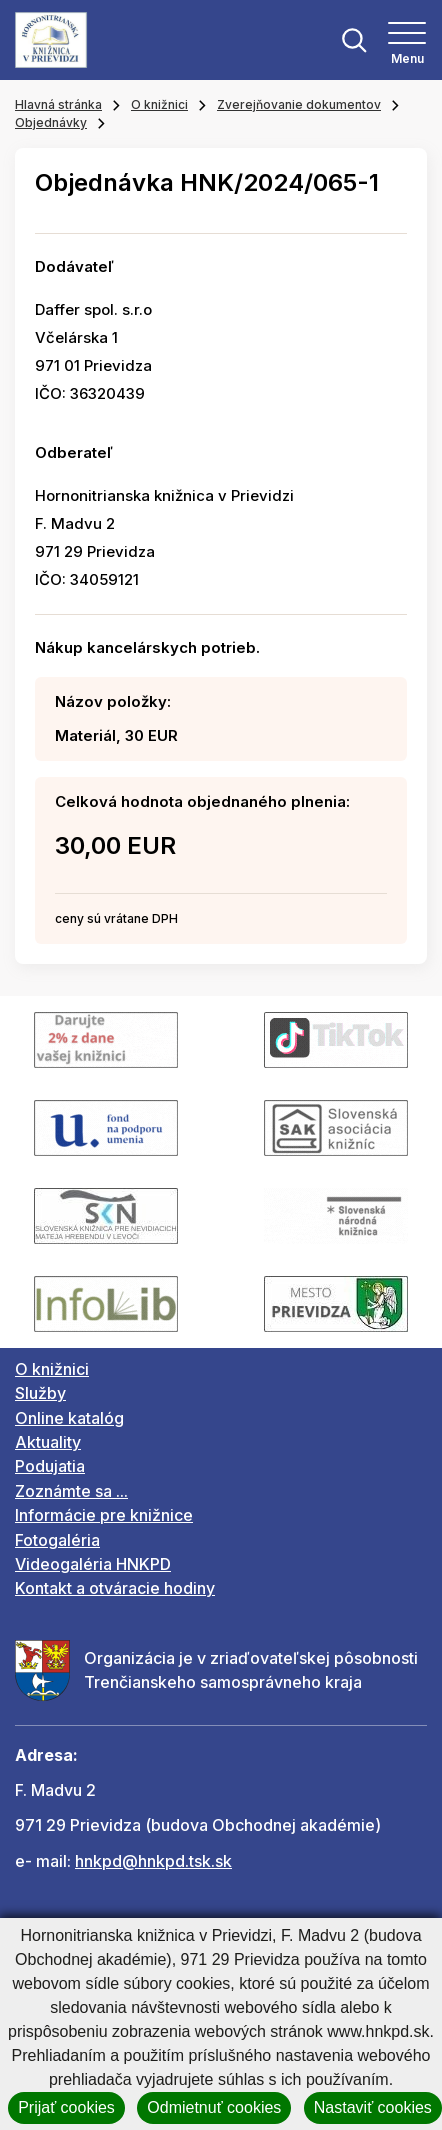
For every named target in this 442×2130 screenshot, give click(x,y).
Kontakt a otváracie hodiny (115, 1588)
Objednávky (51, 122)
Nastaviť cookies (373, 2107)
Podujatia (50, 1466)
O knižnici (159, 104)
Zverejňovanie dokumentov (299, 104)
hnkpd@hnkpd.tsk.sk (153, 1861)
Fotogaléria (57, 1540)
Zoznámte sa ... (71, 1491)
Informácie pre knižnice (104, 1515)
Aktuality (48, 1442)
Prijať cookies (66, 2107)
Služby (40, 1393)
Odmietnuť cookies (214, 2107)
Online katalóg (69, 1418)
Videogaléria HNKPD (93, 1564)
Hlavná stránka (58, 104)
